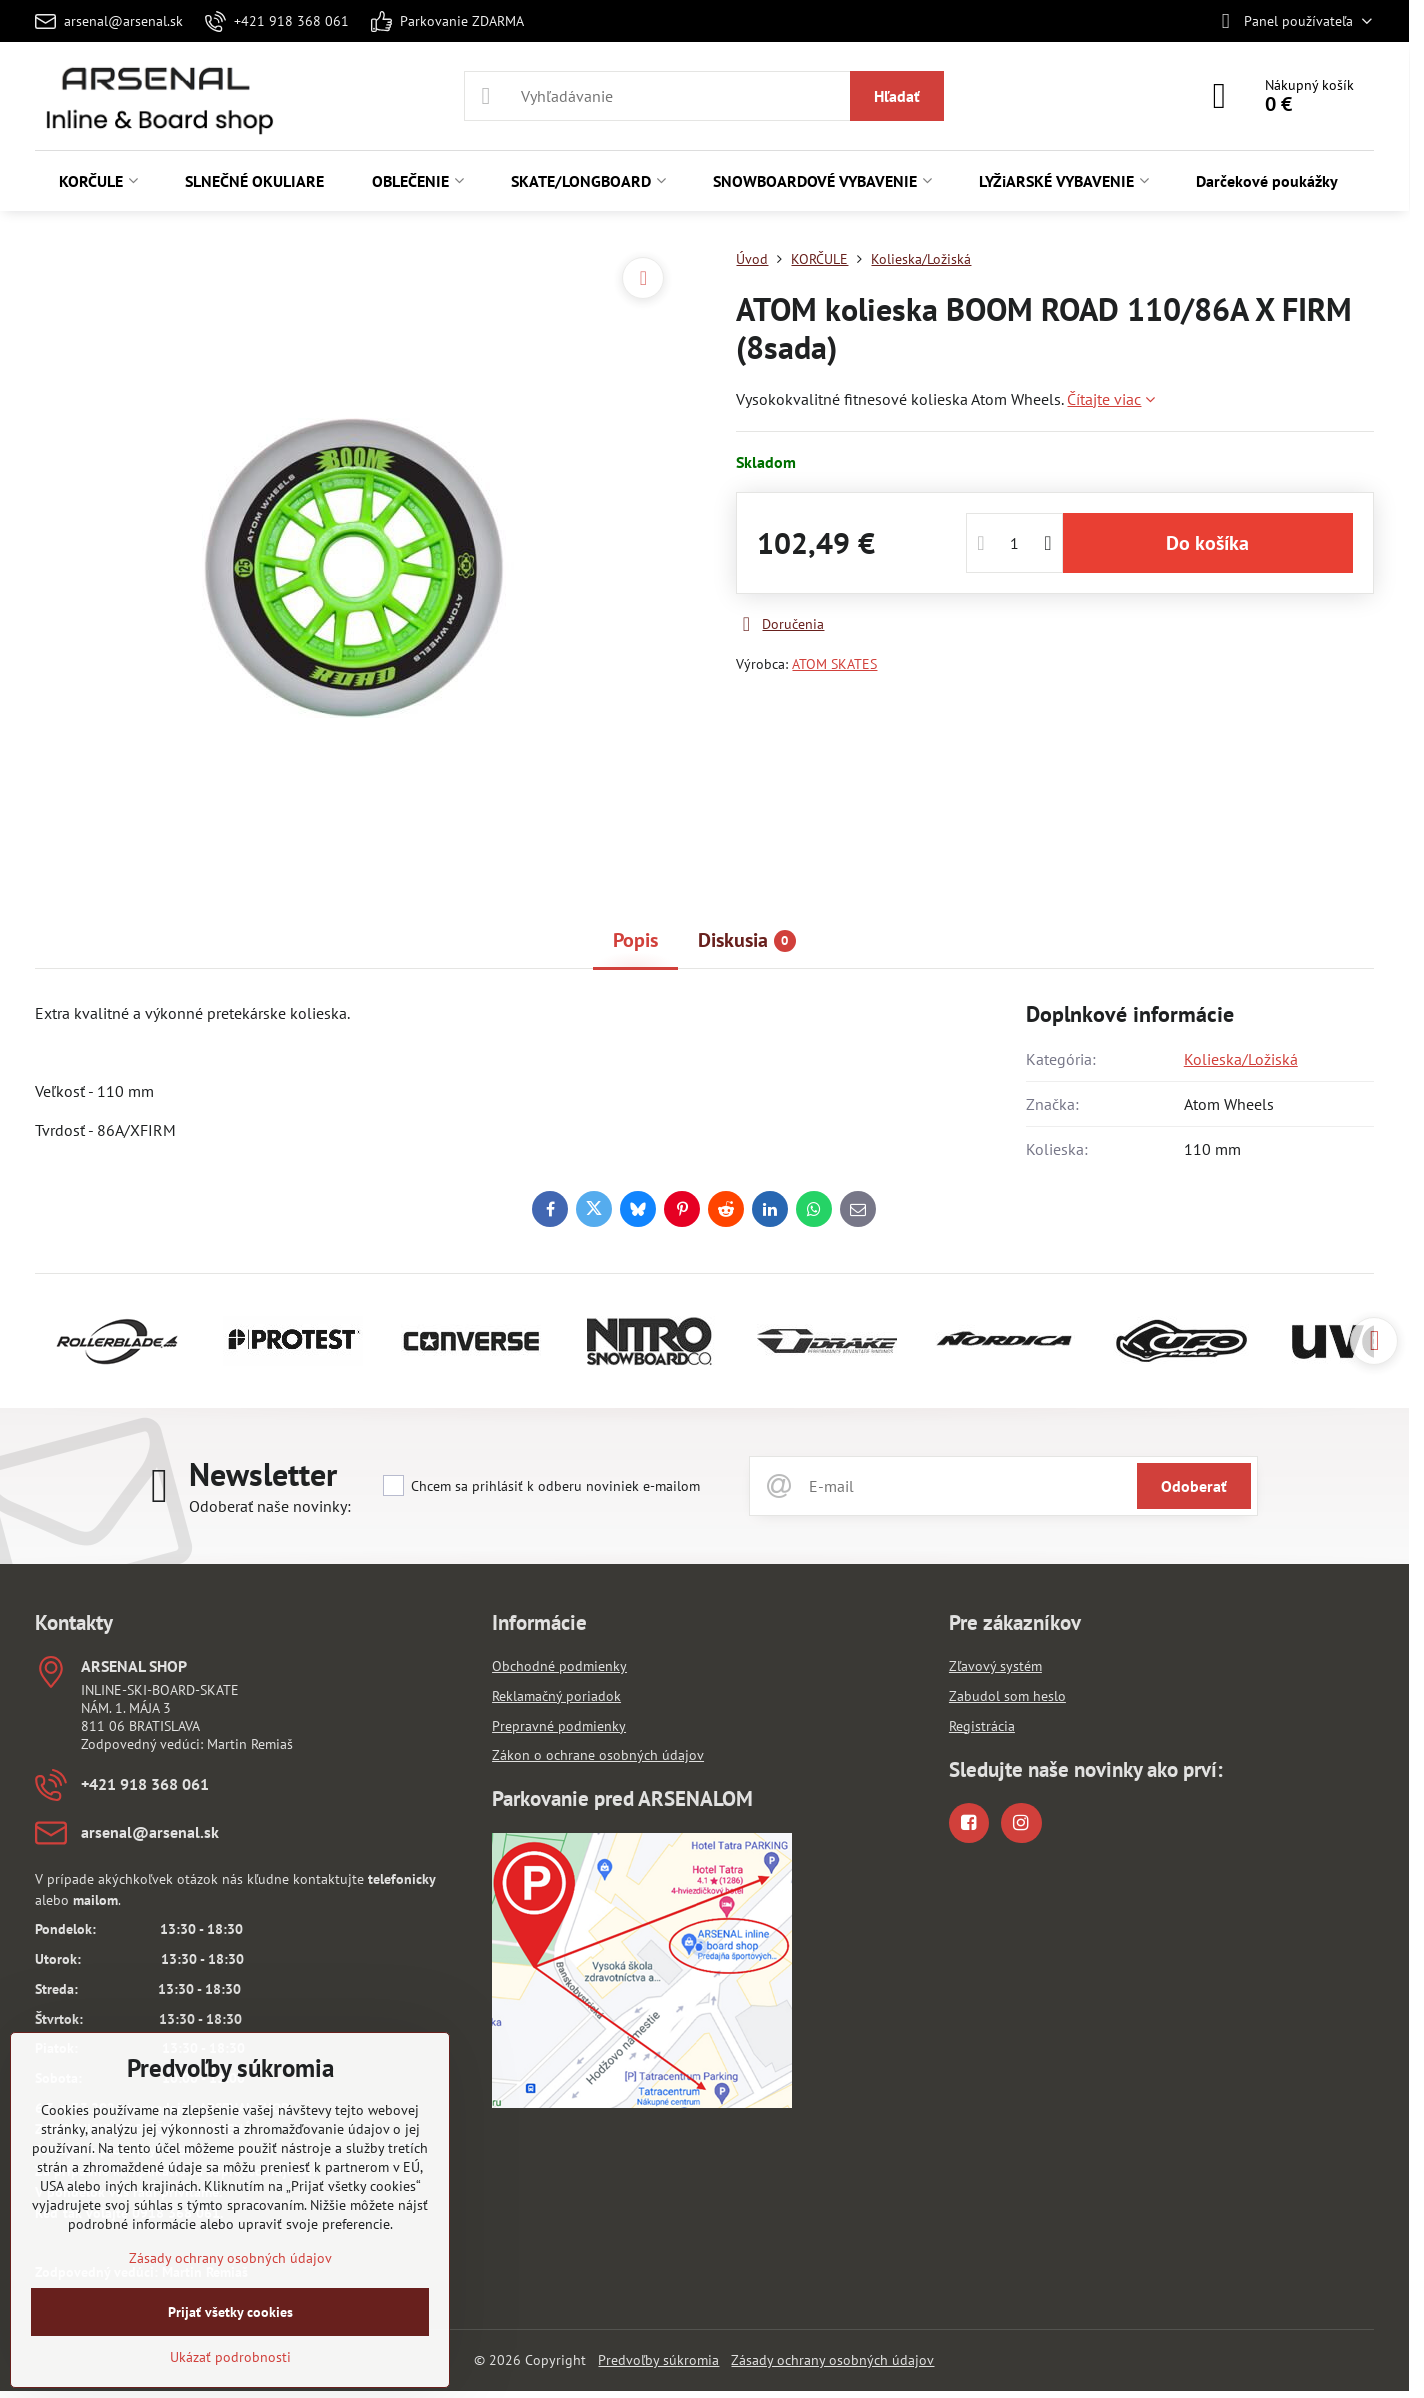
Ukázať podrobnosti (230, 2357)
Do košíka (1207, 543)
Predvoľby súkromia (658, 2360)
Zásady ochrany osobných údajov (832, 2360)
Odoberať (1194, 1486)
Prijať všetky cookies (230, 2312)
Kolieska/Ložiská (1241, 1059)
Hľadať (897, 96)
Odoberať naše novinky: (270, 1506)
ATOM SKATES (834, 664)
